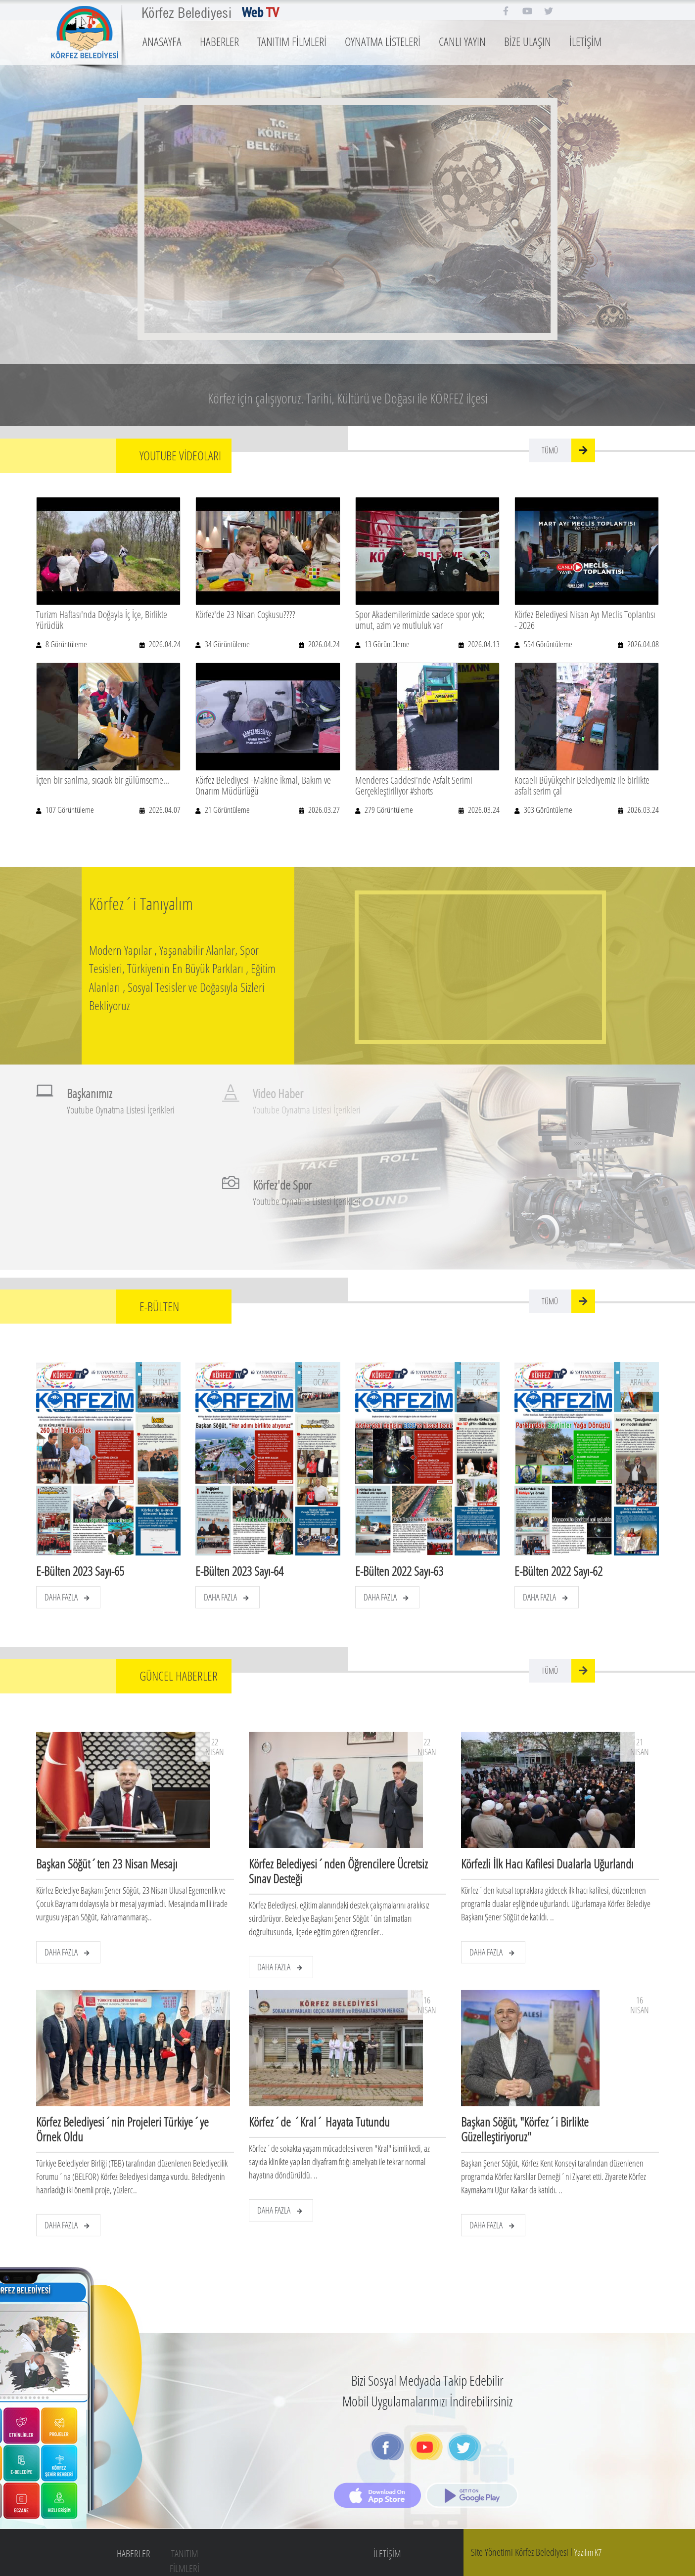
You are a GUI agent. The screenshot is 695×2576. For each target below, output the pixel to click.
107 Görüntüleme (69, 809)
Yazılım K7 (588, 2552)
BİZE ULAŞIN (527, 41)
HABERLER (219, 41)
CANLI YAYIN (462, 41)
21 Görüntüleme (226, 809)
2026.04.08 (642, 644)
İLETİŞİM (585, 41)
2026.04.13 (483, 644)
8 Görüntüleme (65, 644)
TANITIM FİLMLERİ (291, 41)
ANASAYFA (162, 41)
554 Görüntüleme (547, 644)
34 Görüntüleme (226, 644)
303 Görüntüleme (547, 809)
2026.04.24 (164, 644)
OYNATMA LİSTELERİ (382, 41)
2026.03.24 (483, 809)
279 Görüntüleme (388, 809)
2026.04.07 (164, 809)
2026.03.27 (323, 809)
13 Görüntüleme (386, 644)
